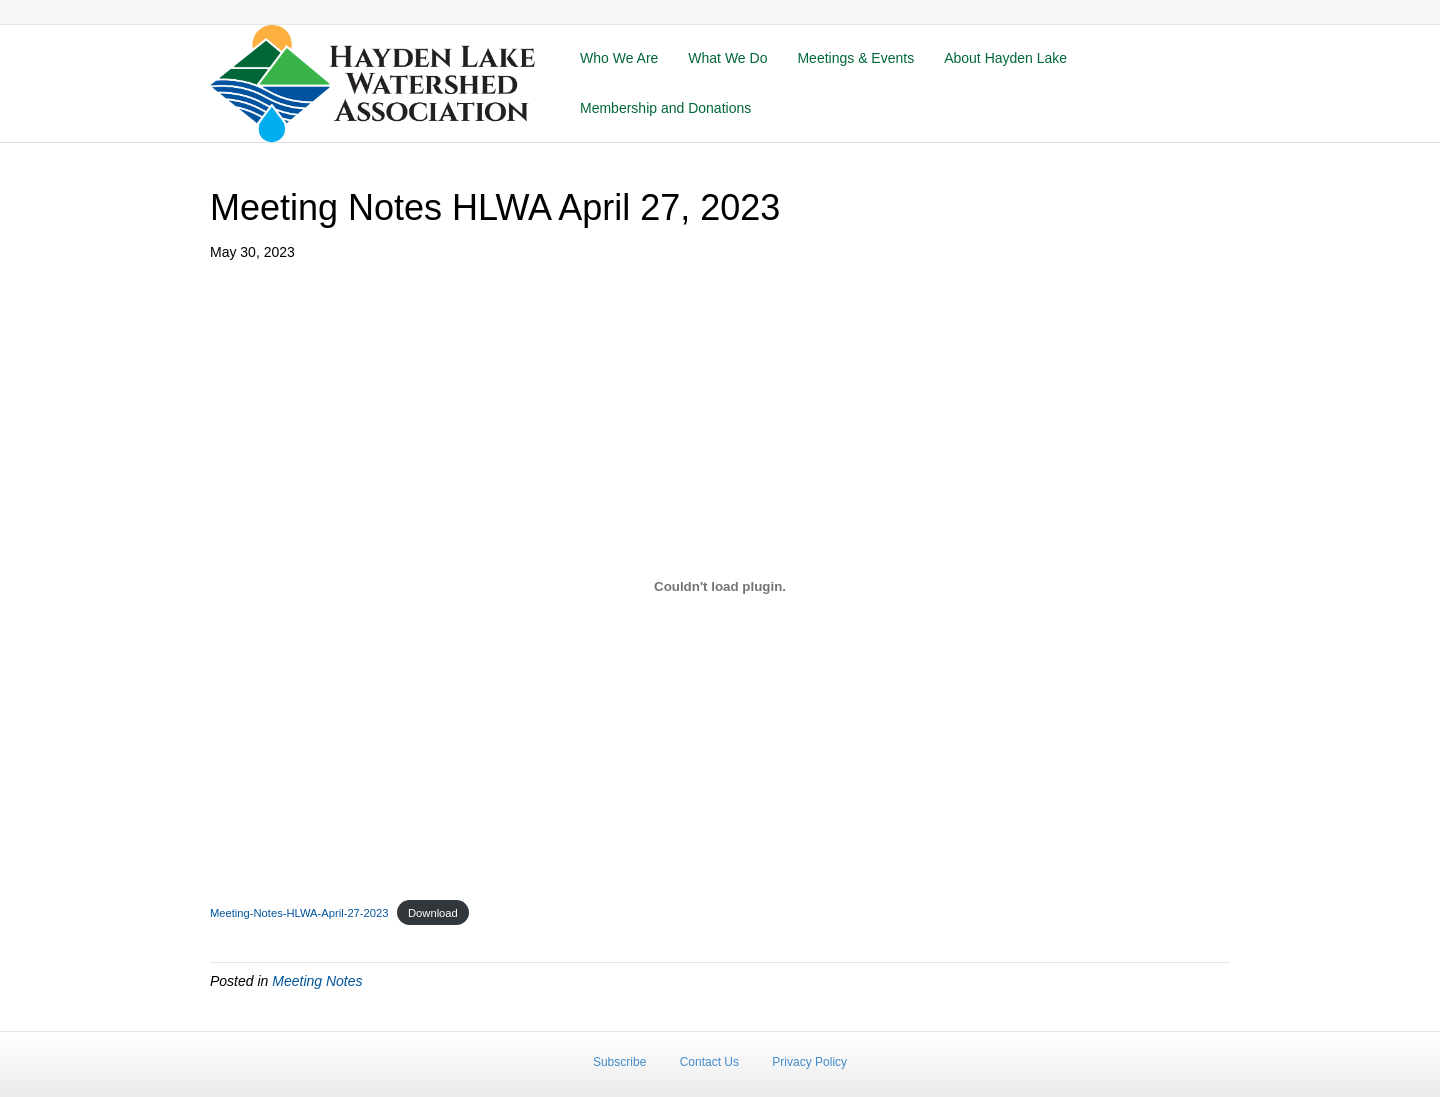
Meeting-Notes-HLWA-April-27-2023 (299, 913)
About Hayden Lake (1005, 58)
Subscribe (619, 1062)
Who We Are (619, 58)
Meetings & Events (855, 58)
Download (433, 913)
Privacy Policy (809, 1062)
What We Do (727, 58)
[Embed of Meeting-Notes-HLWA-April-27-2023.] (720, 586)
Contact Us (709, 1062)
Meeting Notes (317, 981)
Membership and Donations (665, 108)
